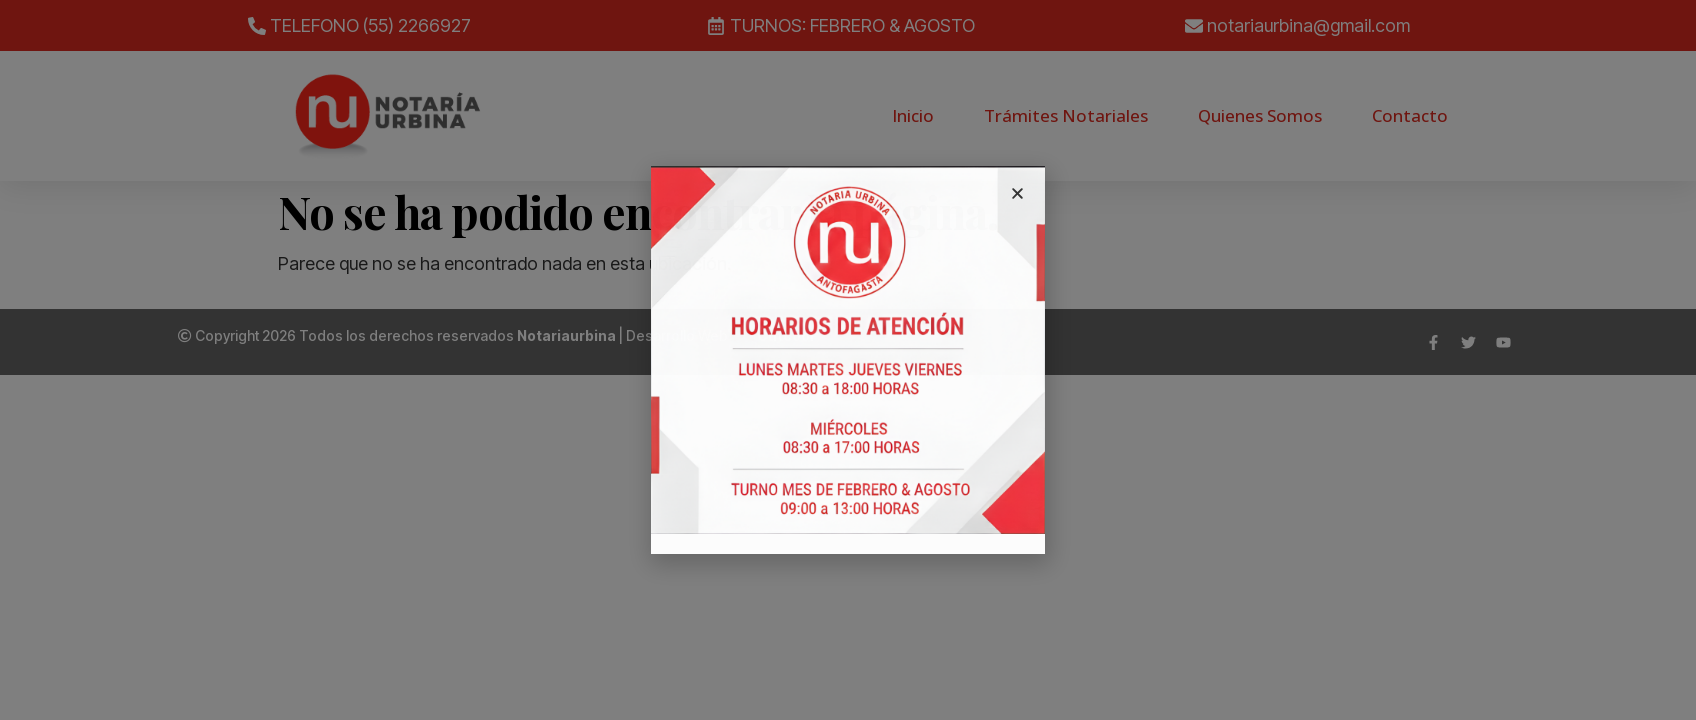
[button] (1017, 193)
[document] (848, 360)
